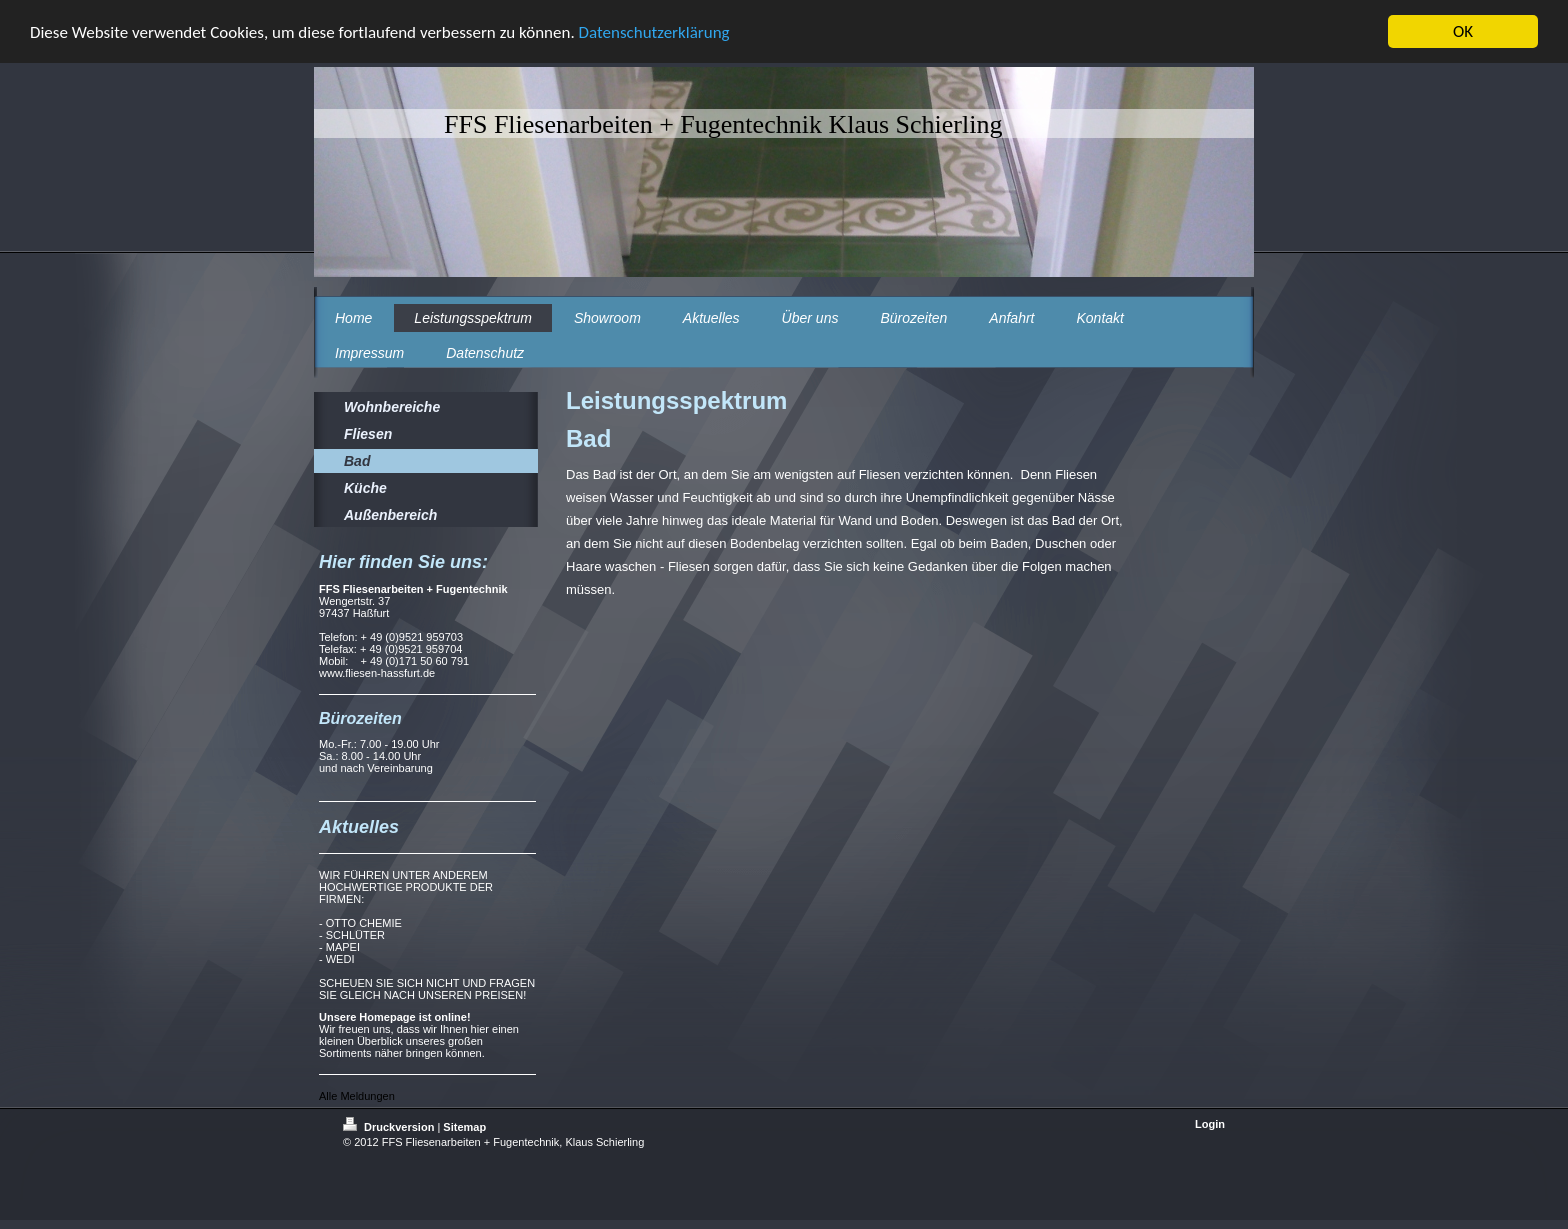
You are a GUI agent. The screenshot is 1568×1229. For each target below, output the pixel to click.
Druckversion (390, 1127)
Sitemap (464, 1127)
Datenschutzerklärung (654, 32)
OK (1463, 31)
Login (1210, 1124)
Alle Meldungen (357, 1096)
